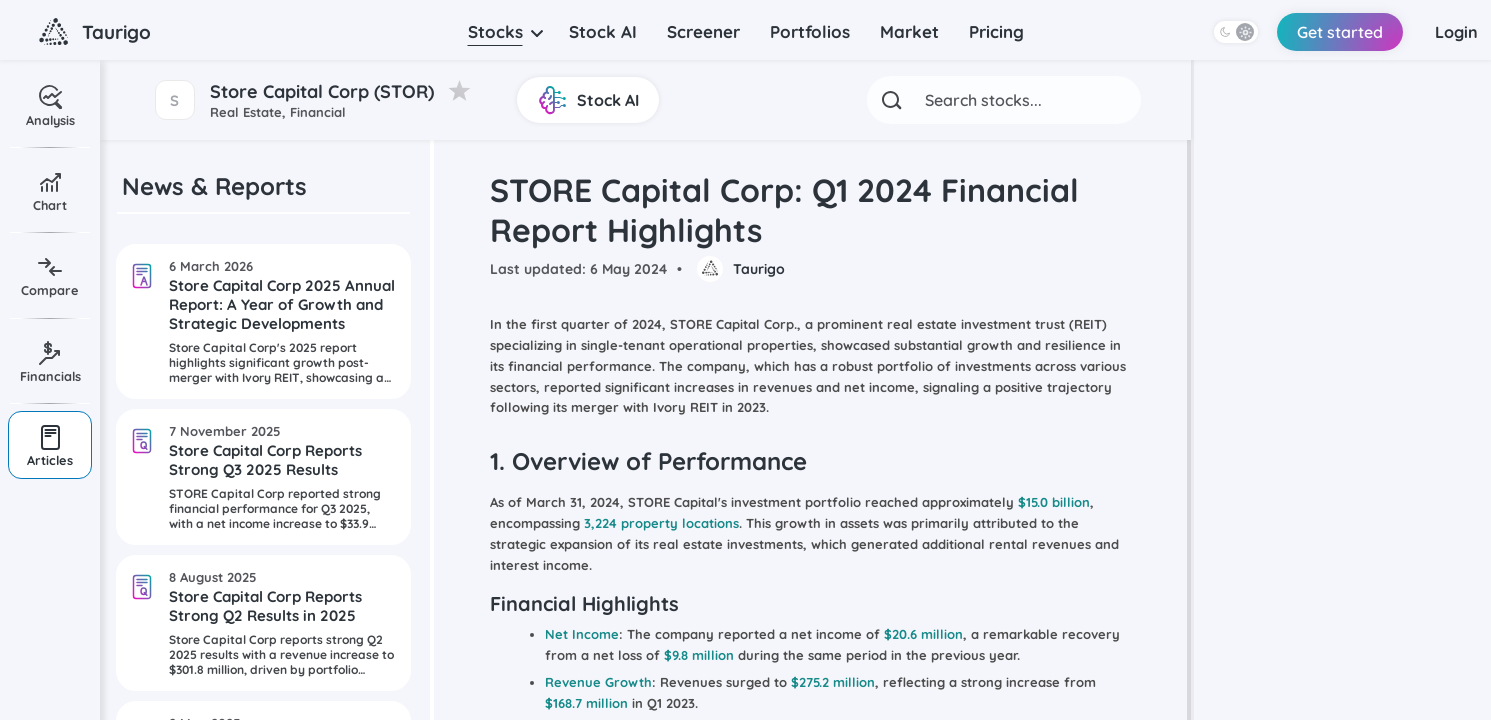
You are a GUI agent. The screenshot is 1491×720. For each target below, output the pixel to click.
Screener (703, 31)
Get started (1332, 32)
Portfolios (810, 31)
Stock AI (603, 31)
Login (1453, 31)
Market (909, 31)
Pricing (996, 31)
